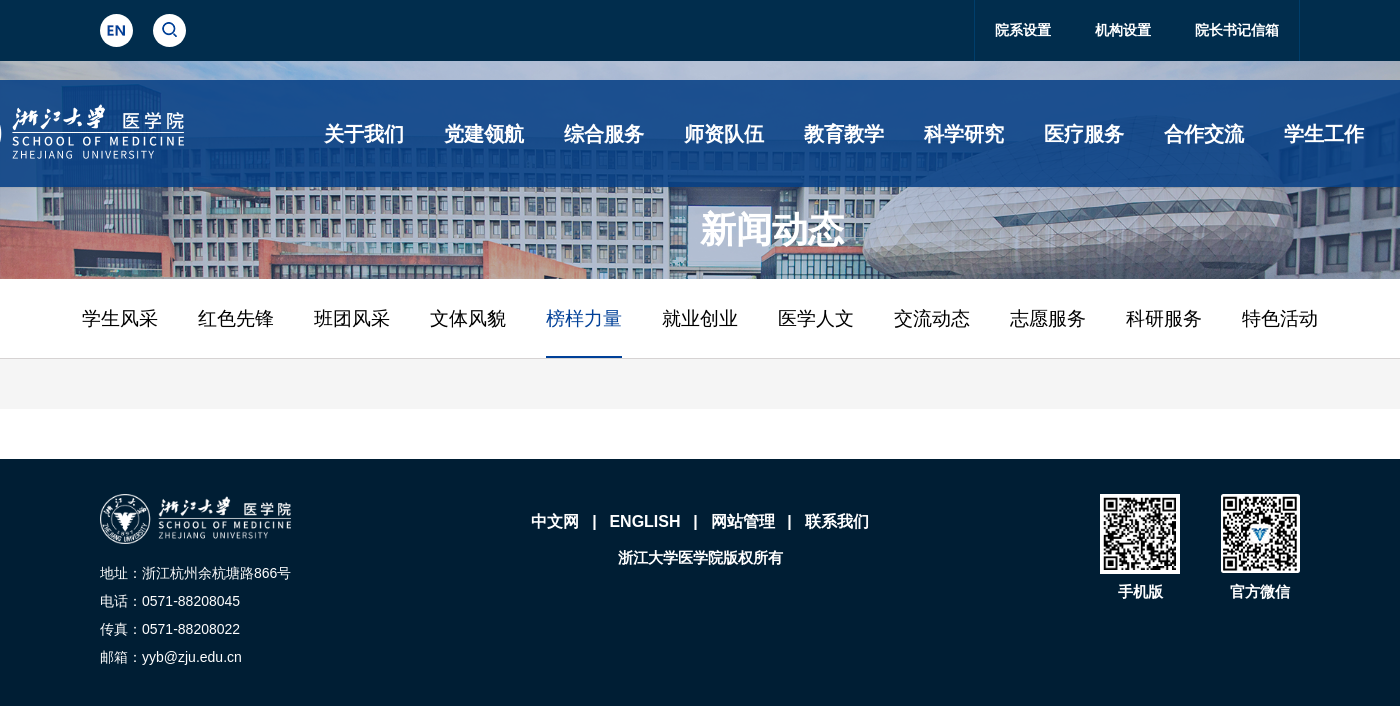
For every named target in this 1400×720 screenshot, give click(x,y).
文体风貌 (468, 318)
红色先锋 (236, 318)
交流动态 (932, 318)
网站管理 (743, 521)
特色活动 (1280, 318)
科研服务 (1164, 318)
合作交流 (1204, 134)
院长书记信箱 (1237, 30)
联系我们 (837, 521)
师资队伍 (724, 134)
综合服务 (604, 134)
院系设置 (1023, 30)
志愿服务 (1048, 318)
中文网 (555, 521)
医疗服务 (1084, 134)
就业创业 (700, 318)
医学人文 (816, 318)
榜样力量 (584, 318)
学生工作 (1324, 134)
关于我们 (364, 134)
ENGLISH (644, 521)
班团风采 (352, 318)
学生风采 (120, 318)
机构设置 (1123, 30)
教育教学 (844, 134)
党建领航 (484, 134)
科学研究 (964, 134)
